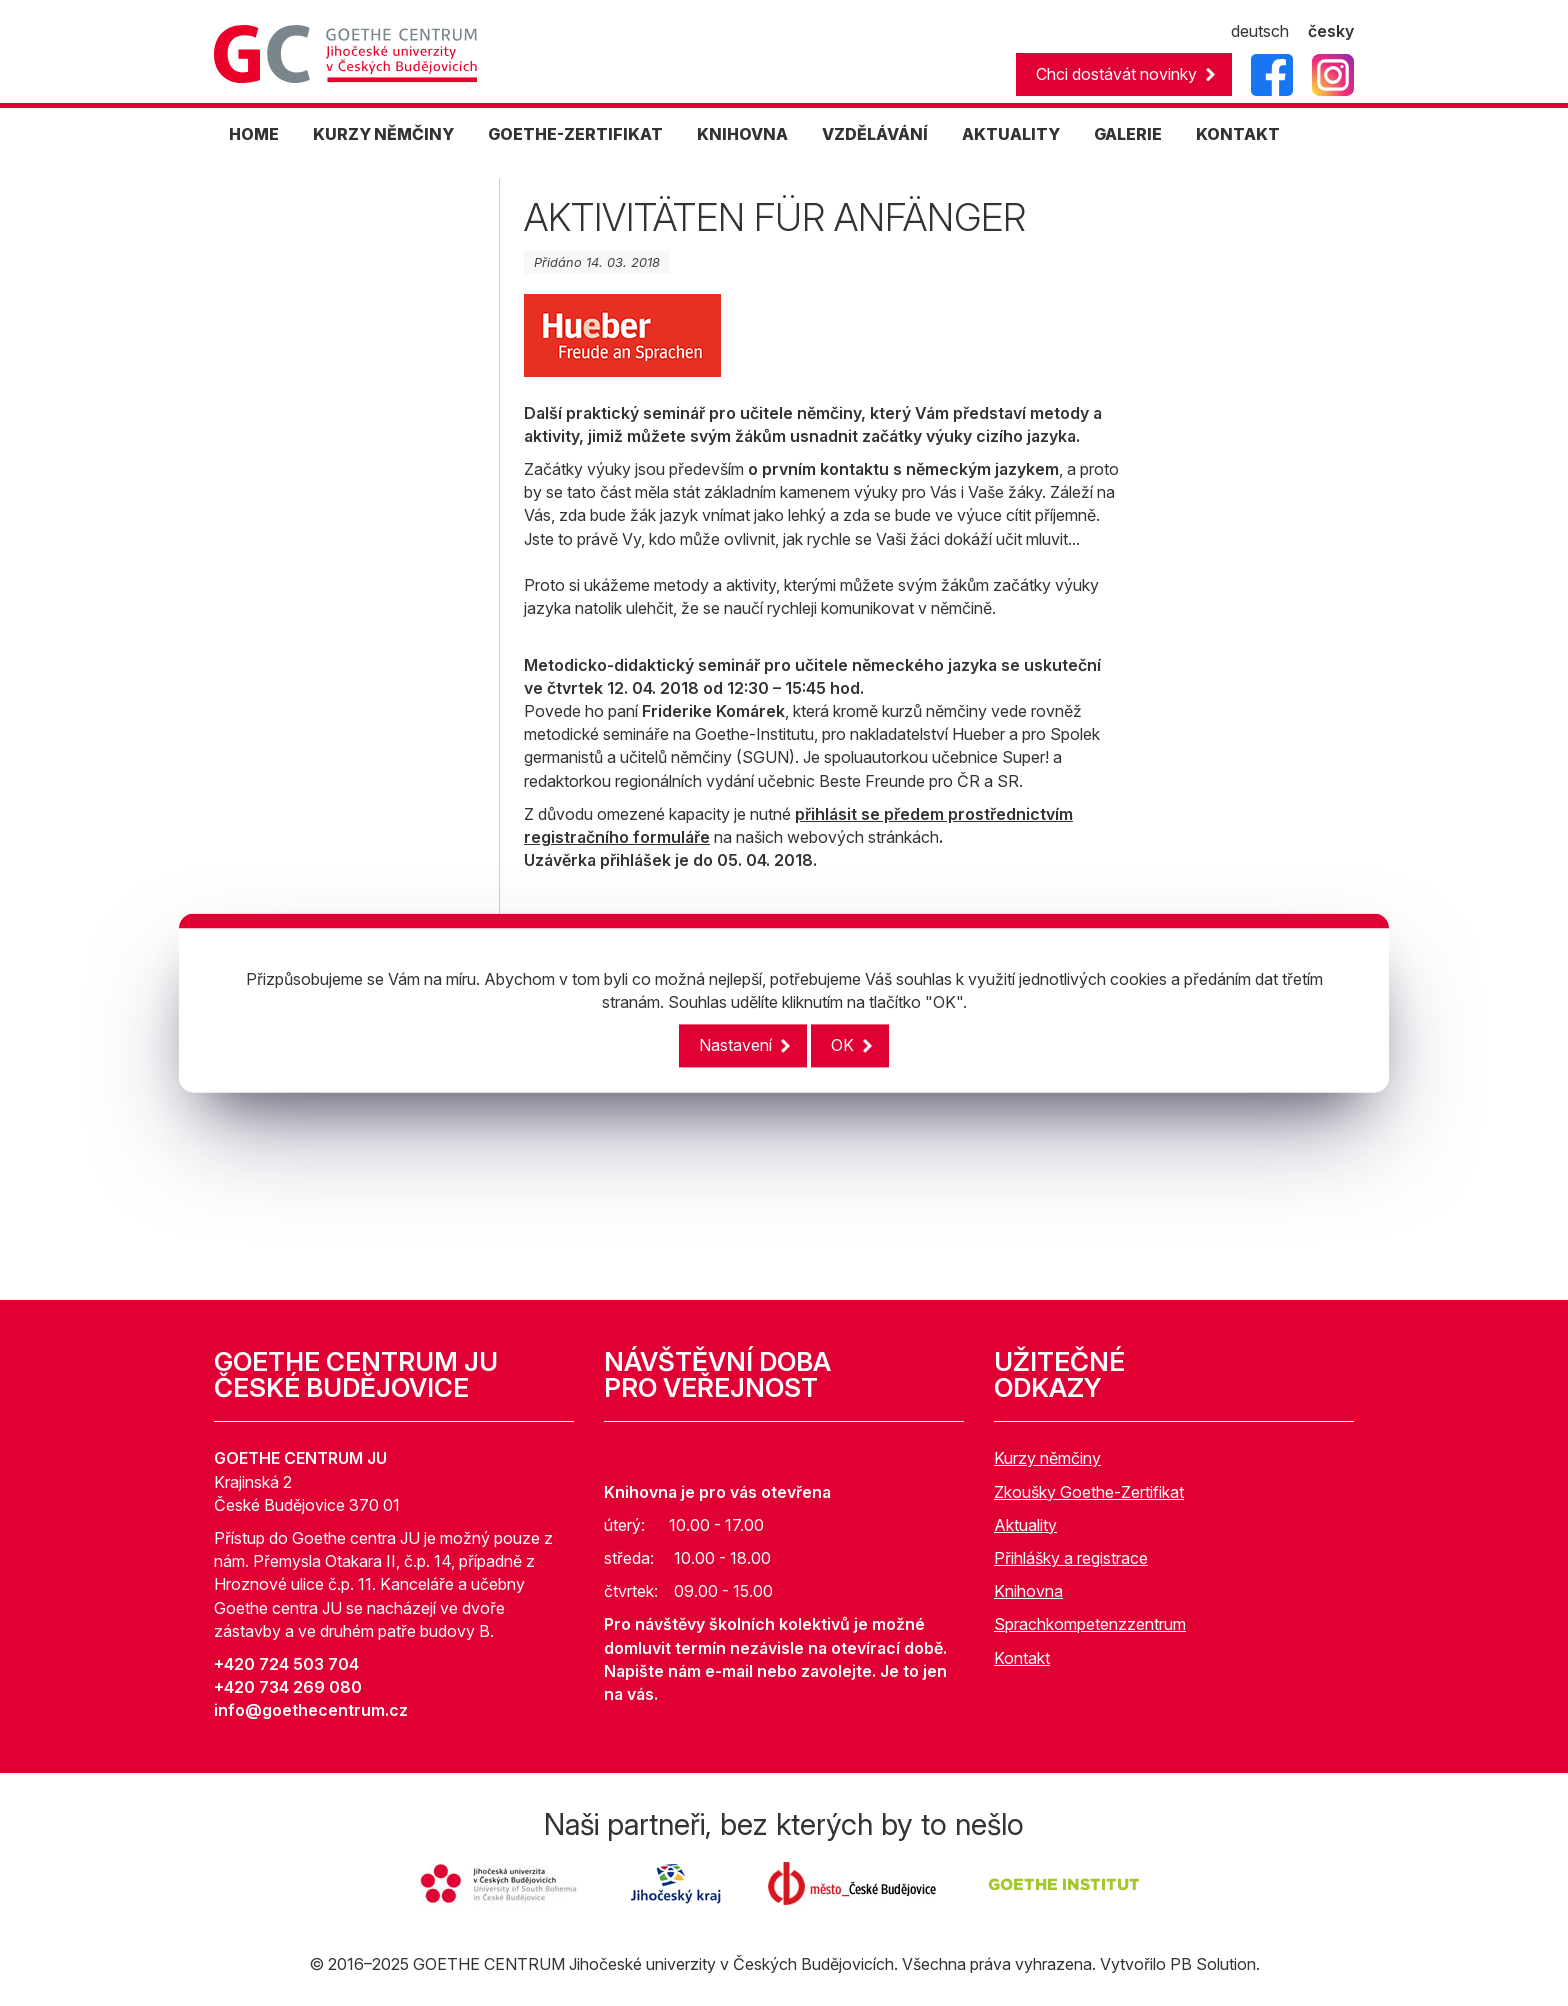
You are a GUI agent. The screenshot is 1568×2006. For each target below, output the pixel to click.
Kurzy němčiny (1047, 1458)
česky (1331, 31)
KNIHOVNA (742, 134)
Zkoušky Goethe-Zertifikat (1089, 1492)
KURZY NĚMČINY (383, 134)
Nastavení (735, 1046)
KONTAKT (1238, 134)
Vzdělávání (875, 134)
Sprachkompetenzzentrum (1090, 1624)
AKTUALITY (1011, 134)
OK (842, 1046)
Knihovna (1028, 1591)
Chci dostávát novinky (1116, 74)
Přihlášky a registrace (1071, 1558)
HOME (254, 134)
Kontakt (1022, 1658)
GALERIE (1128, 134)
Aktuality (1025, 1525)
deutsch (1260, 31)
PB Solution (1213, 1964)
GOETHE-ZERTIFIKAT (575, 134)
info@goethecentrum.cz (311, 1710)
